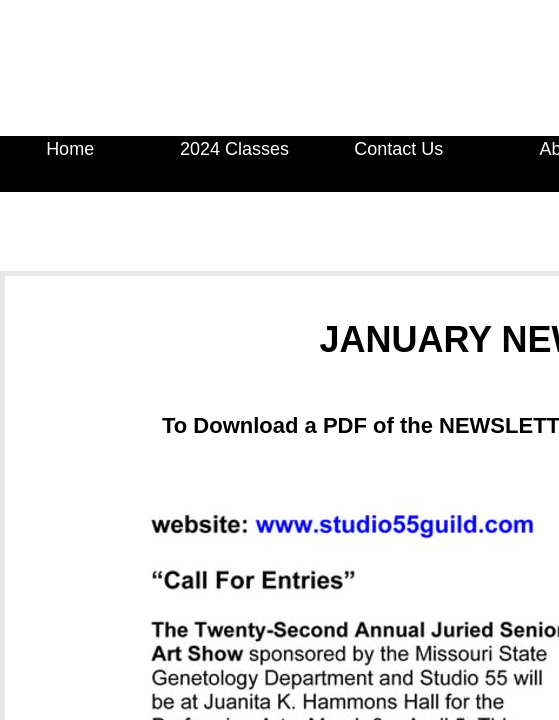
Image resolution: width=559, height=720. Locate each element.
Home (70, 149)
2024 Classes (234, 149)
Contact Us (398, 149)
